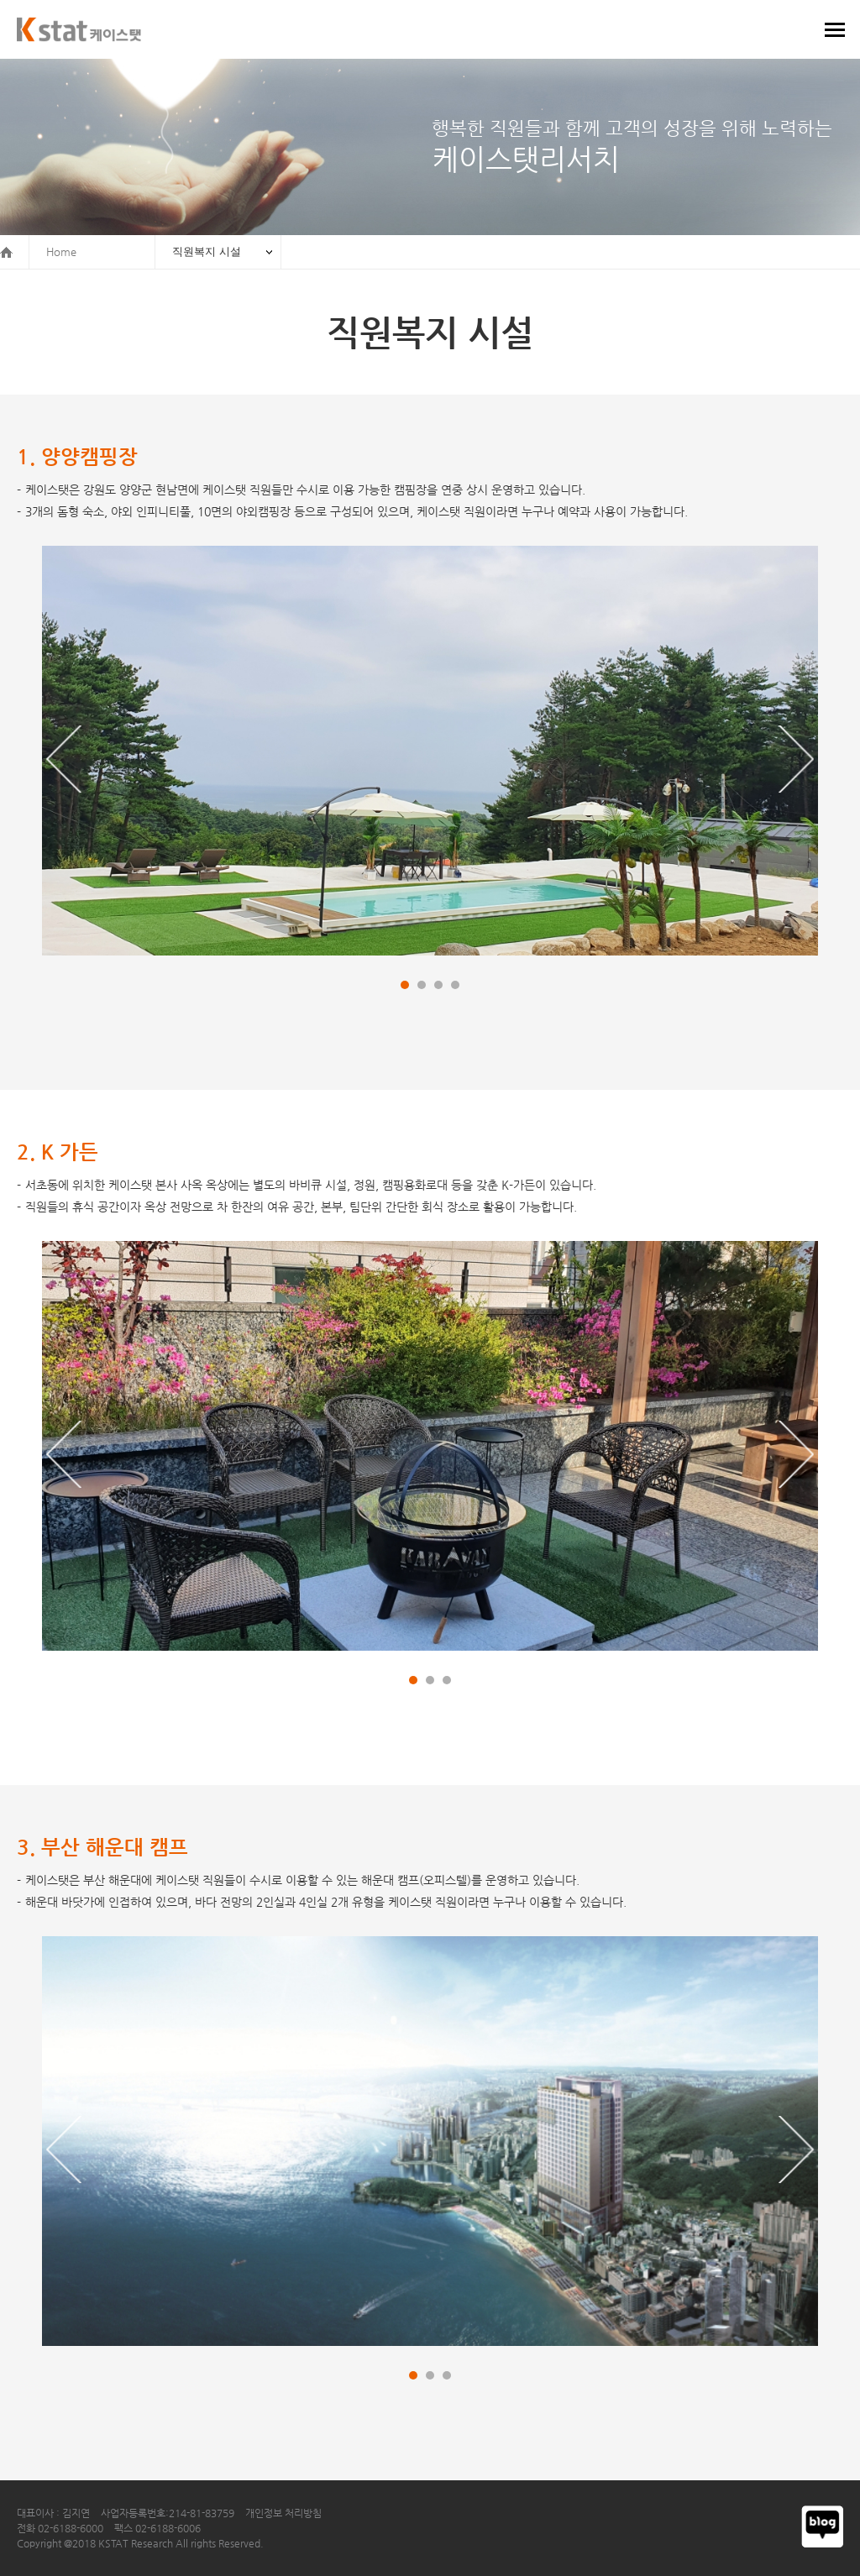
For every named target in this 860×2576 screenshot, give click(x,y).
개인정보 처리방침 (283, 2513)
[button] (63, 759)
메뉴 (835, 29)
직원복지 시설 (206, 251)
